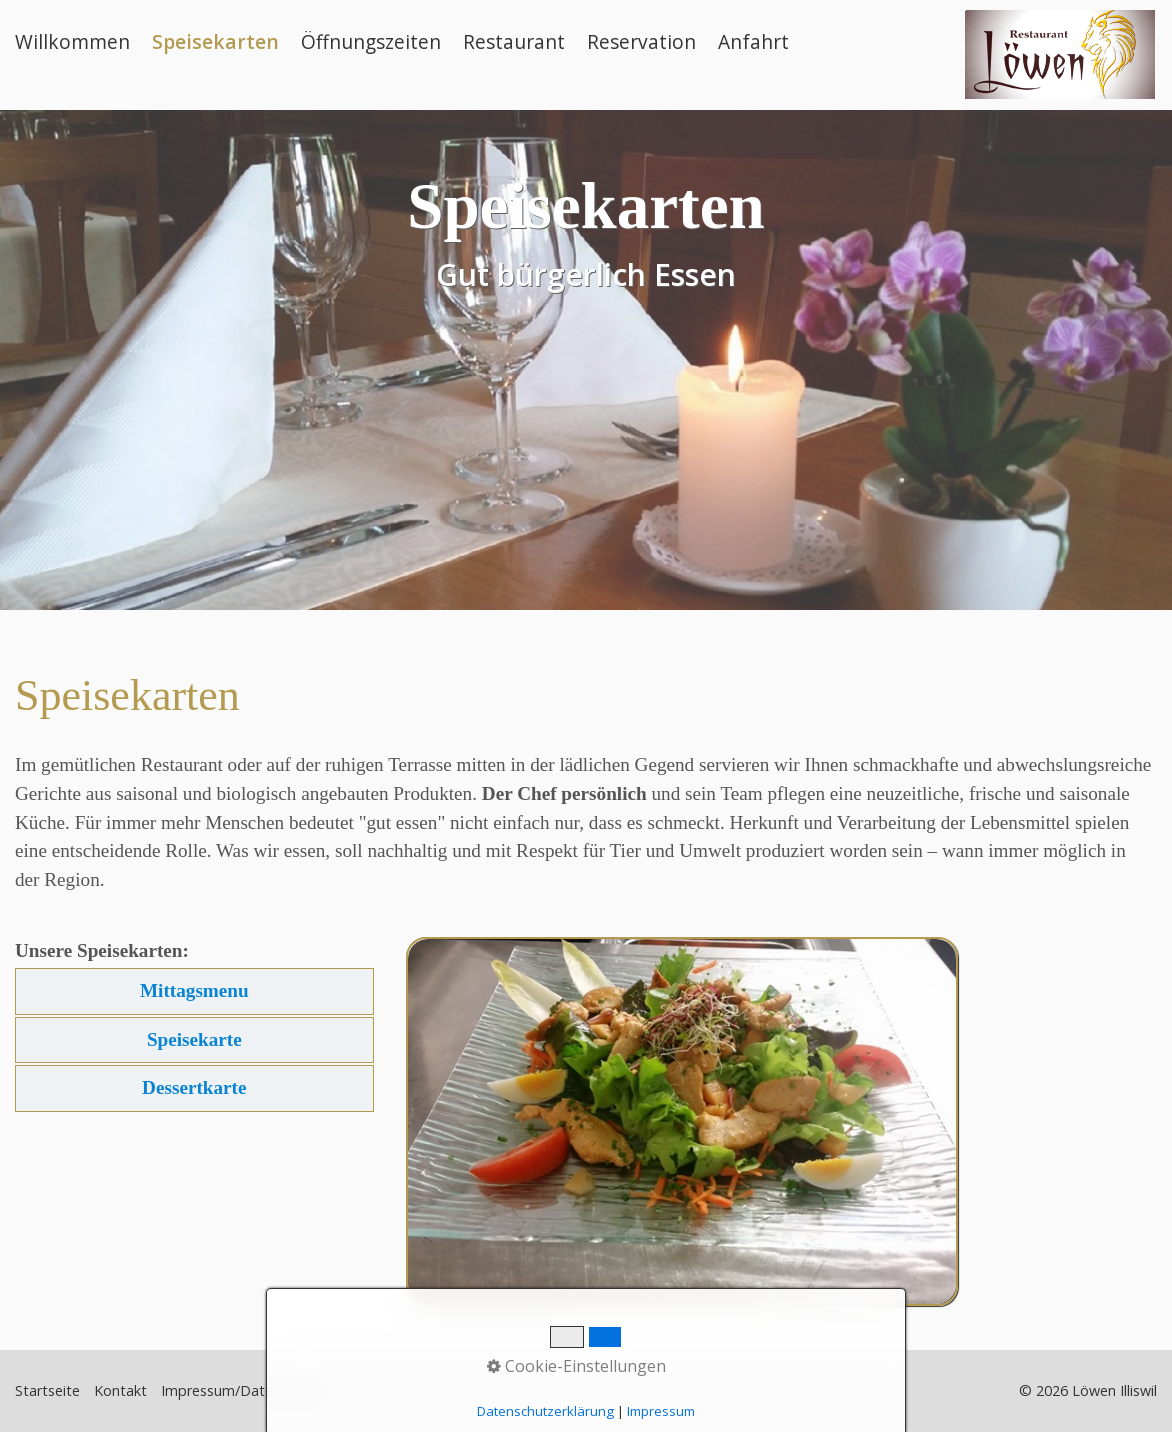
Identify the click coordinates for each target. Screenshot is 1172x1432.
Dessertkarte (194, 1087)
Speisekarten (215, 41)
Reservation (641, 41)
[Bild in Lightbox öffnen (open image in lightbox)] (682, 1121)
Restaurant (514, 41)
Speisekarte (194, 1039)
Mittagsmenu (194, 990)
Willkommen (72, 41)
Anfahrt (753, 41)
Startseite (47, 1390)
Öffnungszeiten (371, 41)
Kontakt (120, 1390)
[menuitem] (78, 42)
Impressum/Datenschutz (242, 1390)
